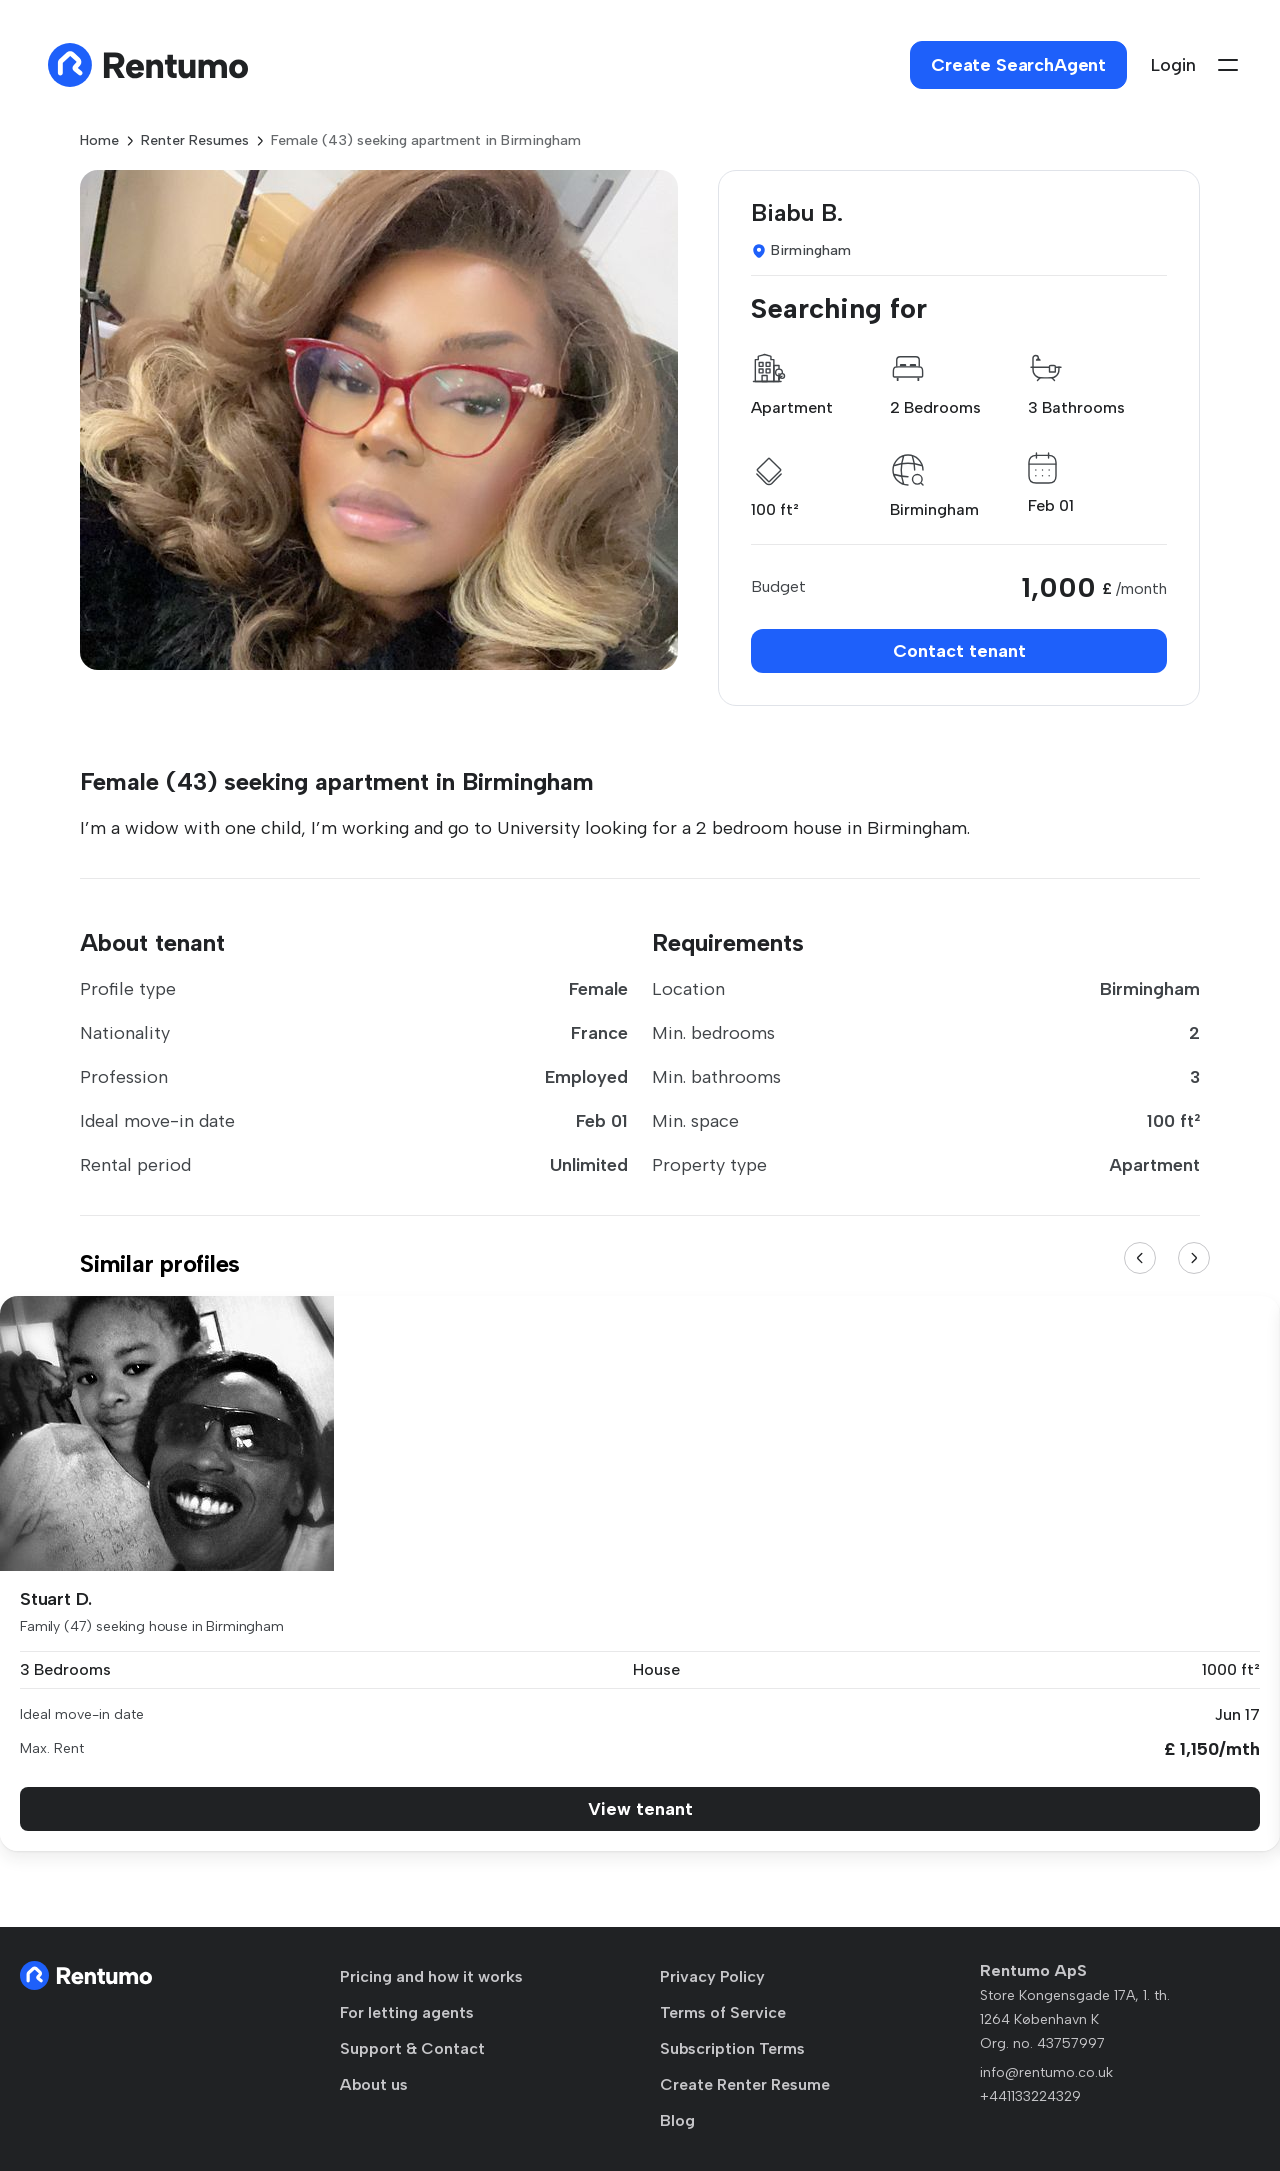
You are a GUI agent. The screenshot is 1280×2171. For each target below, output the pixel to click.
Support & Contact (412, 2048)
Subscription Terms (732, 2048)
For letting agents (407, 2012)
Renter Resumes (195, 140)
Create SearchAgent (1018, 65)
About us (374, 2084)
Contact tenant (959, 651)
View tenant (640, 1809)
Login (1173, 65)
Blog (677, 2120)
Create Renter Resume (745, 2084)
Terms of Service (723, 2012)
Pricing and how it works (431, 1976)
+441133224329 (1030, 2096)
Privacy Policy (712, 1976)
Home (99, 140)
